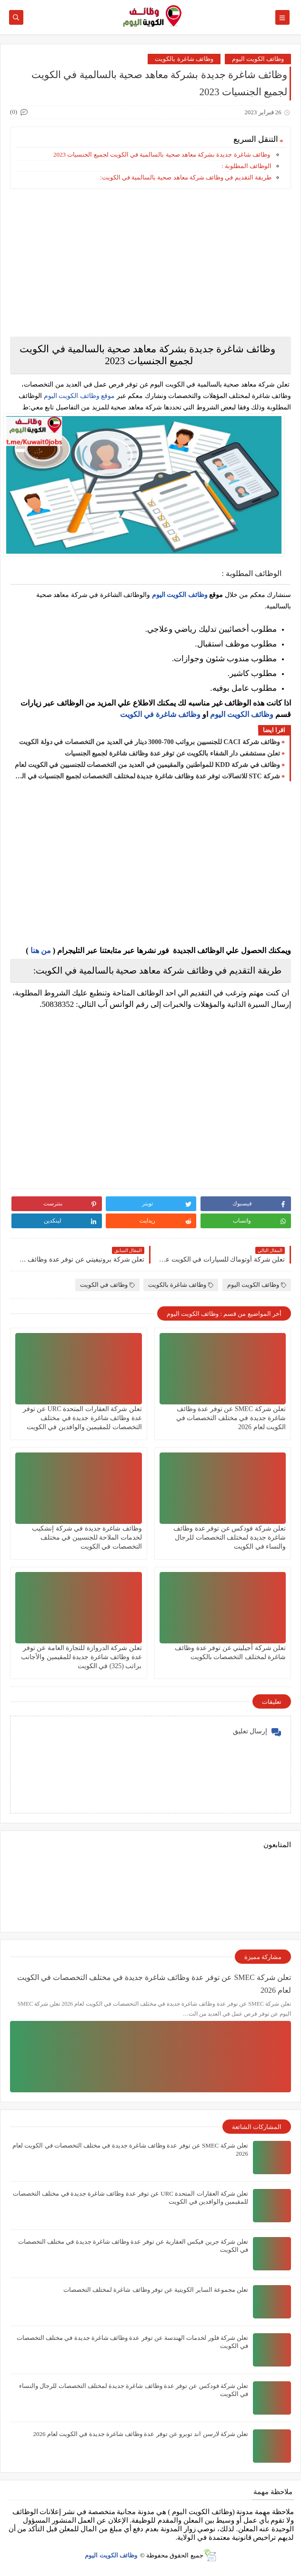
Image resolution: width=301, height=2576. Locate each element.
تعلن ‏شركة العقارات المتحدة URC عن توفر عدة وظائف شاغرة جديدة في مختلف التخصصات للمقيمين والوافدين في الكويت (82, 1418)
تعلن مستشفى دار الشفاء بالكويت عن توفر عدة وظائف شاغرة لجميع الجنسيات (173, 753)
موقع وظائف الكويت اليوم (78, 395)
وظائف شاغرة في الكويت (160, 714)
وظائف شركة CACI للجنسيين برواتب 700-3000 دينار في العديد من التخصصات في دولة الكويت (149, 742)
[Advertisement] (150, 262)
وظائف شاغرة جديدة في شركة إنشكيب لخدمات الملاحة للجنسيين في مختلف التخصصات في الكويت (87, 1537)
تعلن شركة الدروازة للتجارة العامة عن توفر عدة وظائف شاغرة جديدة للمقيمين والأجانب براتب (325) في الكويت (81, 1657)
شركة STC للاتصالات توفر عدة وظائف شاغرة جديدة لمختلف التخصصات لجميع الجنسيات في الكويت (147, 776)
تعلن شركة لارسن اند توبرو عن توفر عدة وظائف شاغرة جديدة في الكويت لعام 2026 (141, 2433)
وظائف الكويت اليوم (258, 58)
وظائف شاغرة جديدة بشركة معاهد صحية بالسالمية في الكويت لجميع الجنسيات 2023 (162, 154)
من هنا (40, 950)
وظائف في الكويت (107, 1284)
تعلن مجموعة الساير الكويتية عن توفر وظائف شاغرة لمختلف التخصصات (155, 2289)
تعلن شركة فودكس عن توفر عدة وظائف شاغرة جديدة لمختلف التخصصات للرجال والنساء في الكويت (229, 1537)
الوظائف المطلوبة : (246, 165)
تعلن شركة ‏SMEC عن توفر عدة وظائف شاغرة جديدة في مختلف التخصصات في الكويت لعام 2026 (231, 1418)
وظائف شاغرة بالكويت (184, 58)
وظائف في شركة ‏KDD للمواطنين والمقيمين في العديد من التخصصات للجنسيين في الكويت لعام (147, 764)
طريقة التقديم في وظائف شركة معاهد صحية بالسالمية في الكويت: (185, 177)
